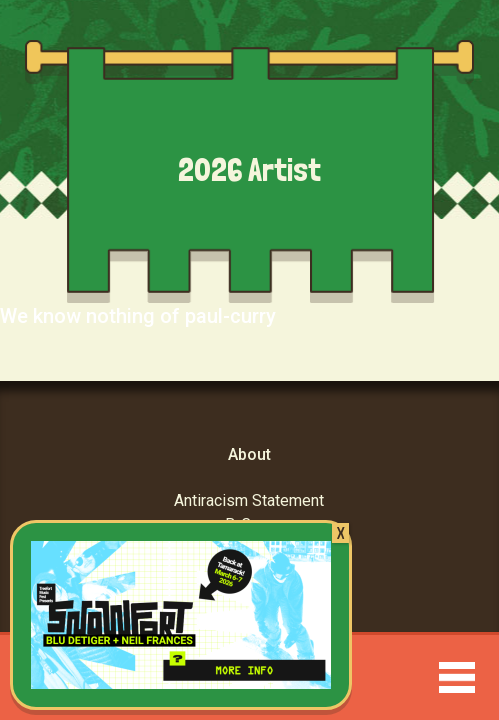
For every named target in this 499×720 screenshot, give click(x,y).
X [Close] (340, 533)
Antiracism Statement (249, 500)
